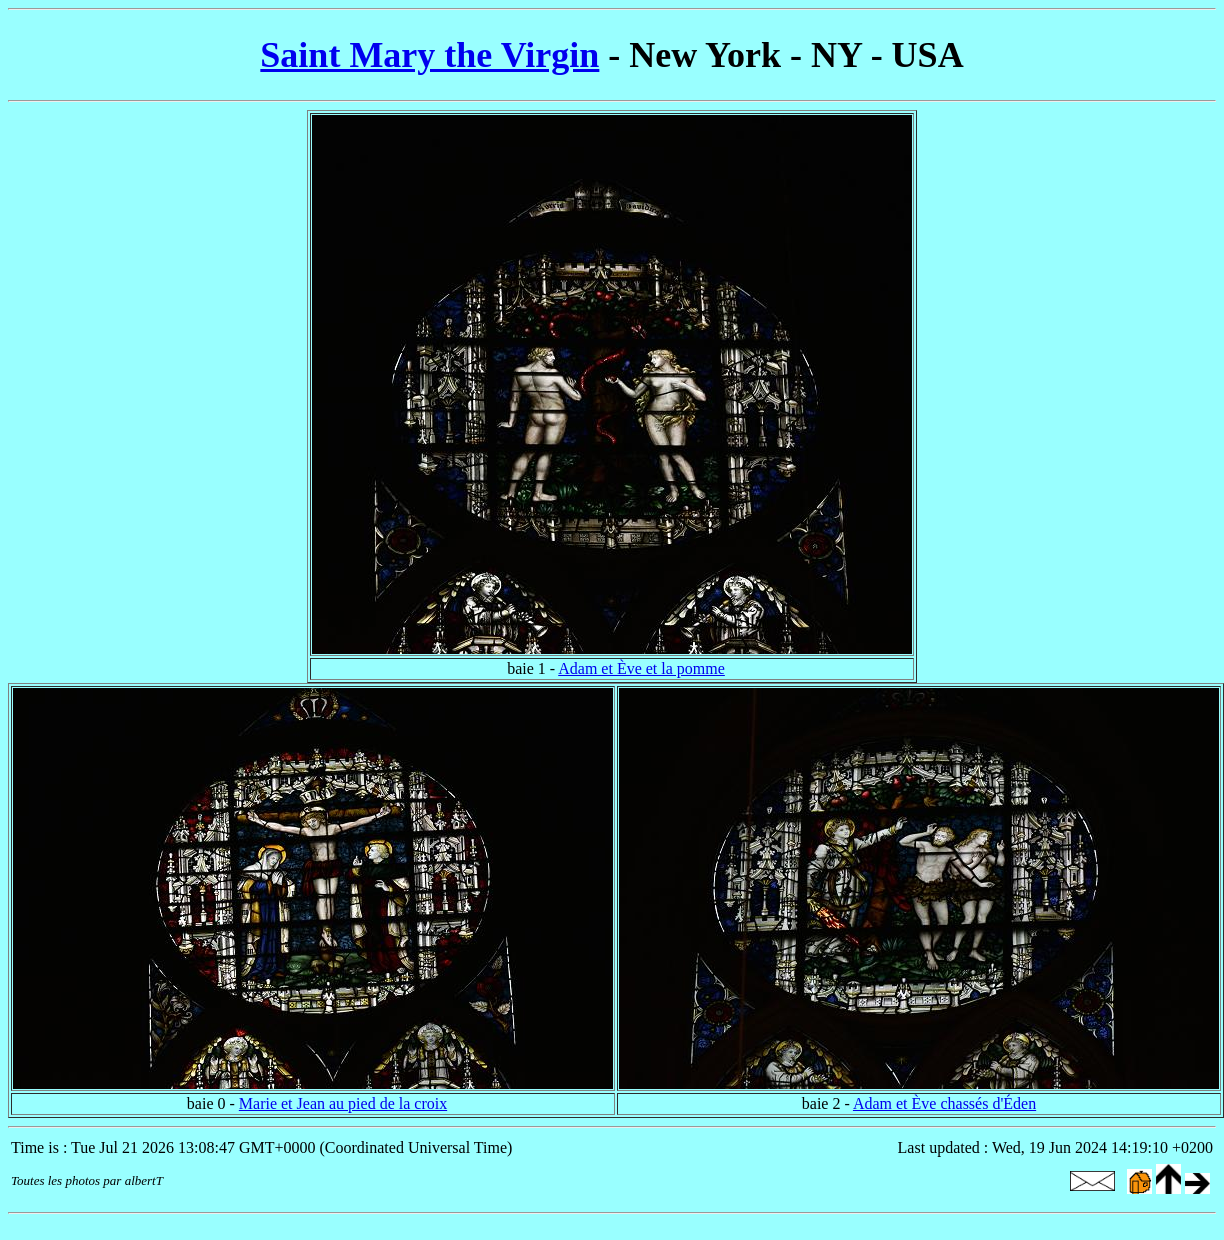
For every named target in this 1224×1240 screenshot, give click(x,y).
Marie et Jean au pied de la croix (343, 1103)
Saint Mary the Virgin (429, 55)
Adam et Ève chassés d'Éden (944, 1103)
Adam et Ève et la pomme (641, 668)
